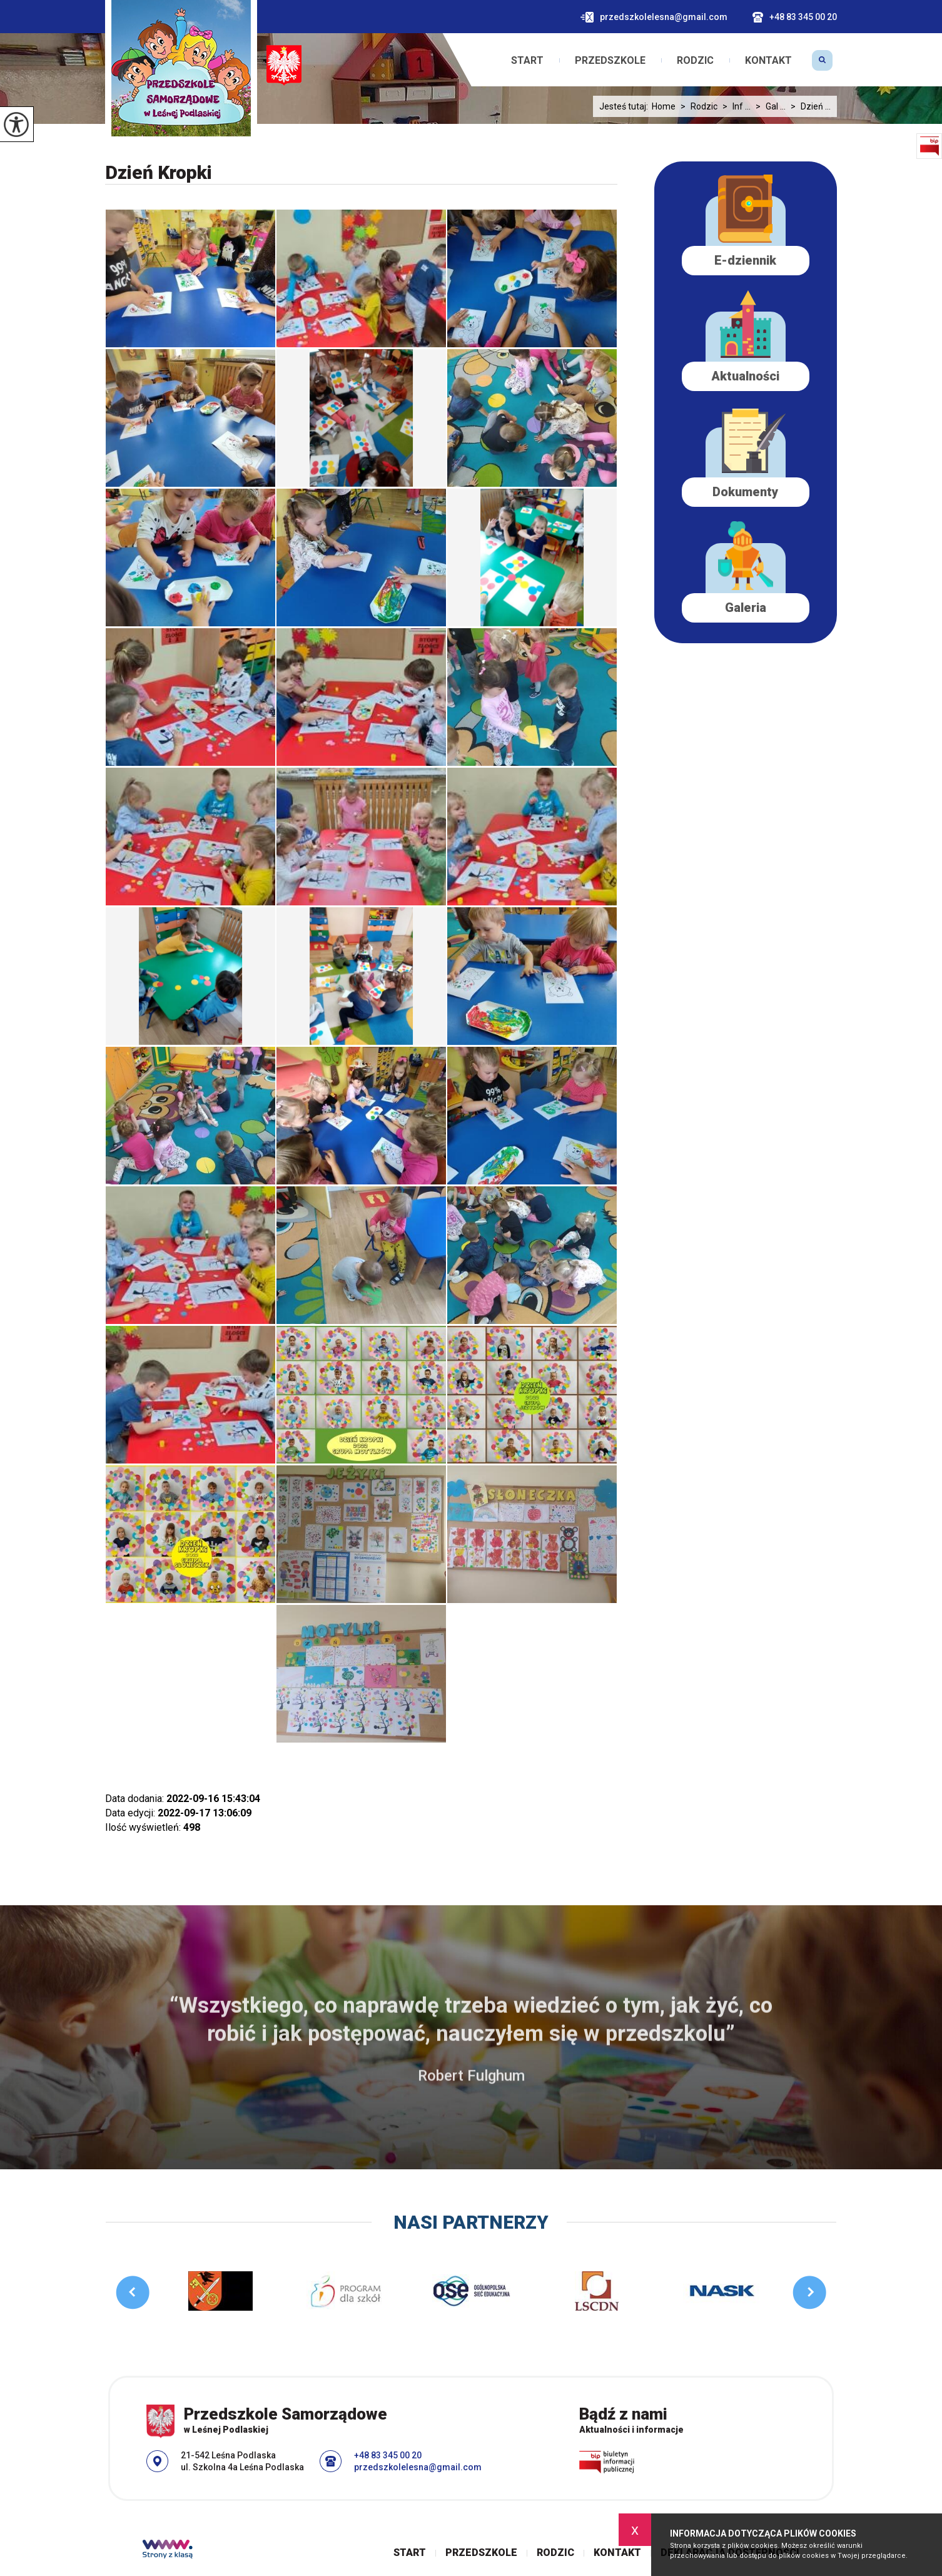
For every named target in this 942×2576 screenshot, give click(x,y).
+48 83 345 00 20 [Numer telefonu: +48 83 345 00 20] (388, 2455)
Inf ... (734, 106)
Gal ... (768, 106)
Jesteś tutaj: (625, 106)
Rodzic (695, 60)
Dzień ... (808, 106)
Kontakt (768, 60)
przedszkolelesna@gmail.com (653, 17)
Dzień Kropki (158, 172)
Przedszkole (610, 60)
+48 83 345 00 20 (794, 17)
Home (664, 106)
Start (527, 60)
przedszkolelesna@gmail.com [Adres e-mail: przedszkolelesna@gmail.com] (418, 2467)
